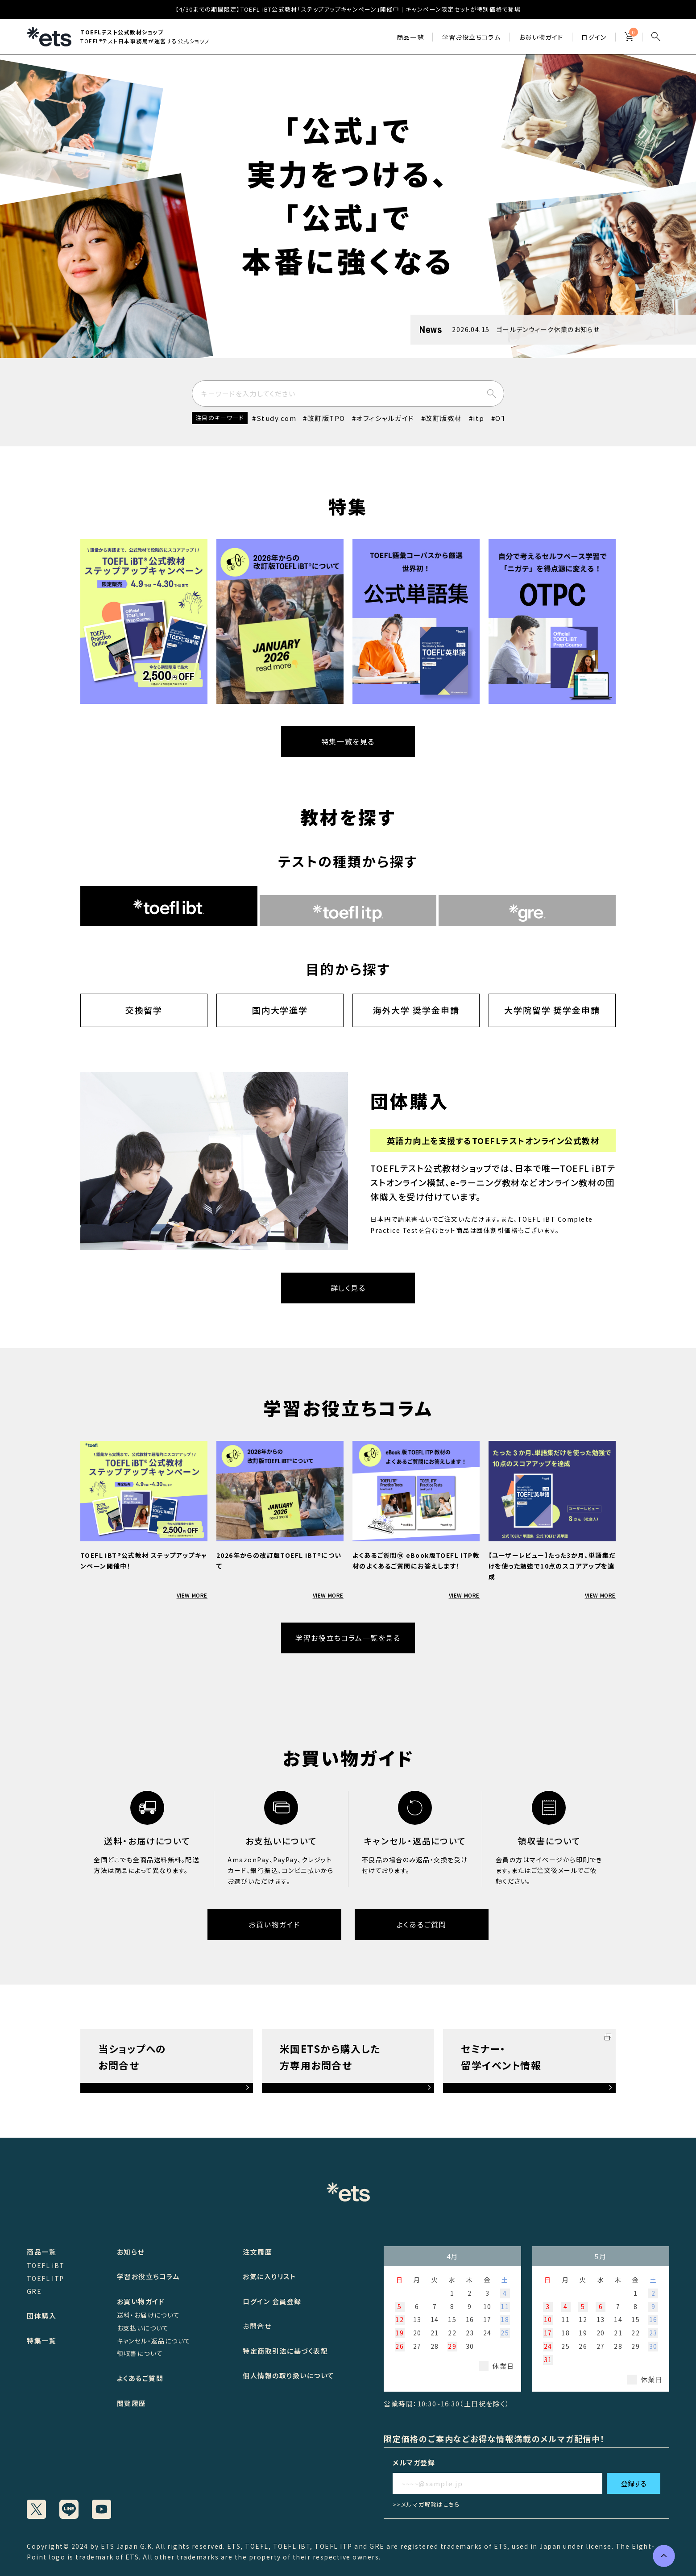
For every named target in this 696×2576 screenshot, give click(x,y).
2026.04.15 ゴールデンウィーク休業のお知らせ (526, 329)
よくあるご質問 (422, 1924)
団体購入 (41, 2315)
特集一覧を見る (348, 741)
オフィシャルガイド (385, 418)
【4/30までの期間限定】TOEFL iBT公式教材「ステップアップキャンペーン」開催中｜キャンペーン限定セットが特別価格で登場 (348, 9)
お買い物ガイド (541, 37)
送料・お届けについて (148, 2314)
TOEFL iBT (46, 2265)
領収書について (140, 2353)
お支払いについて (143, 2327)
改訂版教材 (443, 418)
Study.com (277, 418)
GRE (34, 2291)
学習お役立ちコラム (148, 2276)
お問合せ (257, 2325)
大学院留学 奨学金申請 (552, 1010)
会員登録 (287, 2301)
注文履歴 (257, 2251)
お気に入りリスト (269, 2276)
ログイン (594, 37)
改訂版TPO (326, 418)
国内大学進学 (280, 1010)
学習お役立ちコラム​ (471, 37)
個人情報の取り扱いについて (289, 2375)
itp (479, 418)
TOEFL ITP (45, 2278)
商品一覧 (410, 37)
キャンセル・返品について (154, 2340)
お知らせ (131, 2251)
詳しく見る (348, 1287)
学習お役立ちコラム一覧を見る (347, 1637)
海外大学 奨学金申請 (416, 1010)
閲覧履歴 (131, 2403)
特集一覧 (41, 2340)
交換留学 (144, 1010)
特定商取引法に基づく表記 (285, 2350)
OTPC (505, 418)
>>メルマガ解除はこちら (426, 2504)
